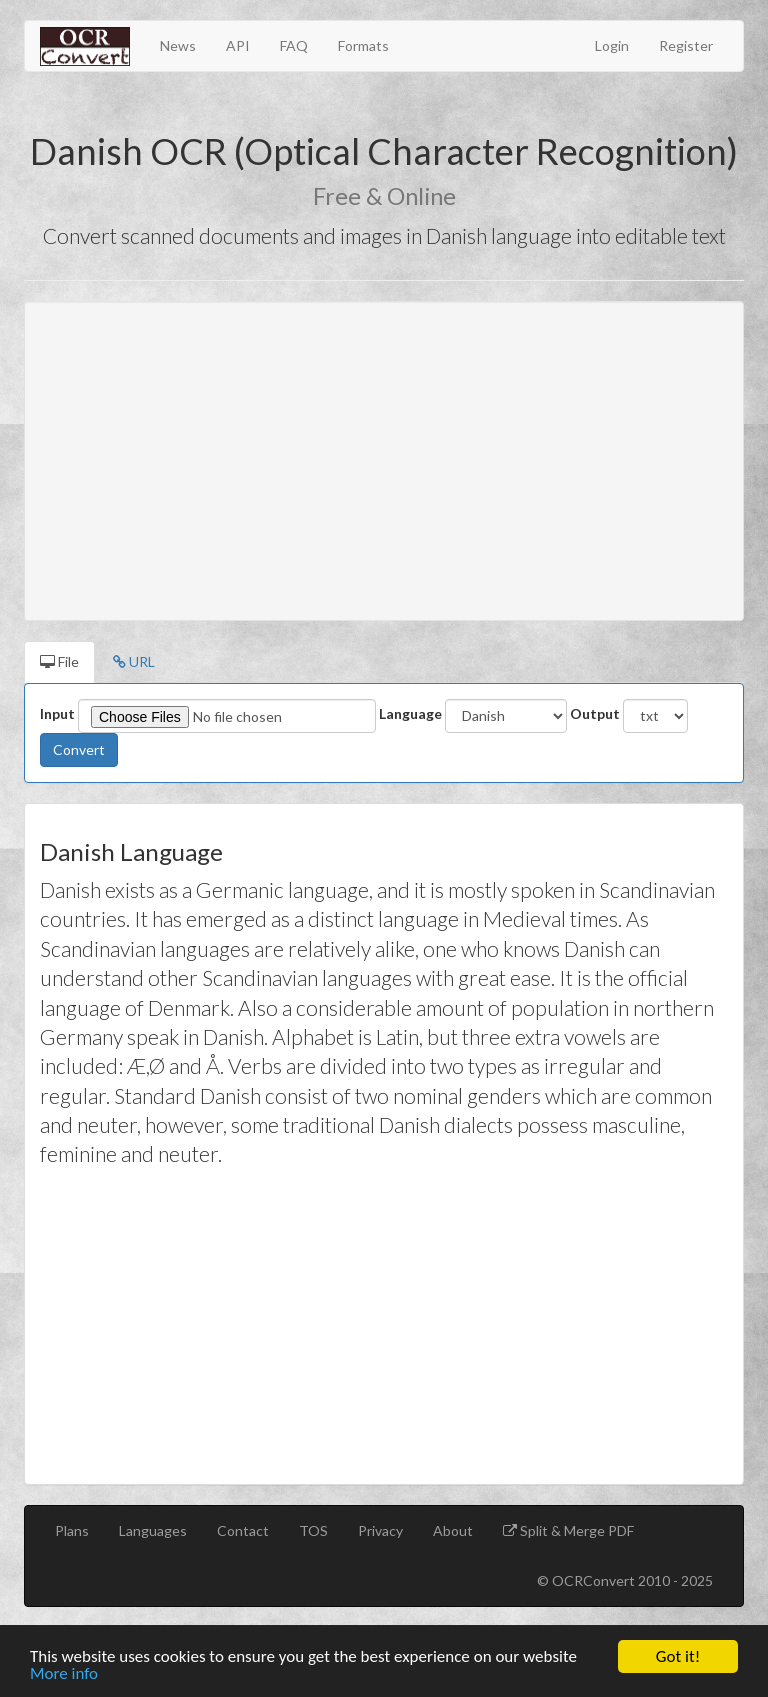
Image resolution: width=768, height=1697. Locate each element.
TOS (313, 1530)
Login (612, 45)
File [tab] (59, 661)
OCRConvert (593, 1580)
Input (57, 713)
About (453, 1530)
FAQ (294, 45)
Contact (243, 1530)
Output (595, 713)
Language (410, 713)
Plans (72, 1530)
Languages (153, 1530)
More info (64, 1674)
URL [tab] (134, 661)
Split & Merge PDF (575, 1530)
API (238, 45)
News (178, 45)
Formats (363, 45)
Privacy (380, 1530)
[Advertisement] (384, 461)
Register (686, 45)
